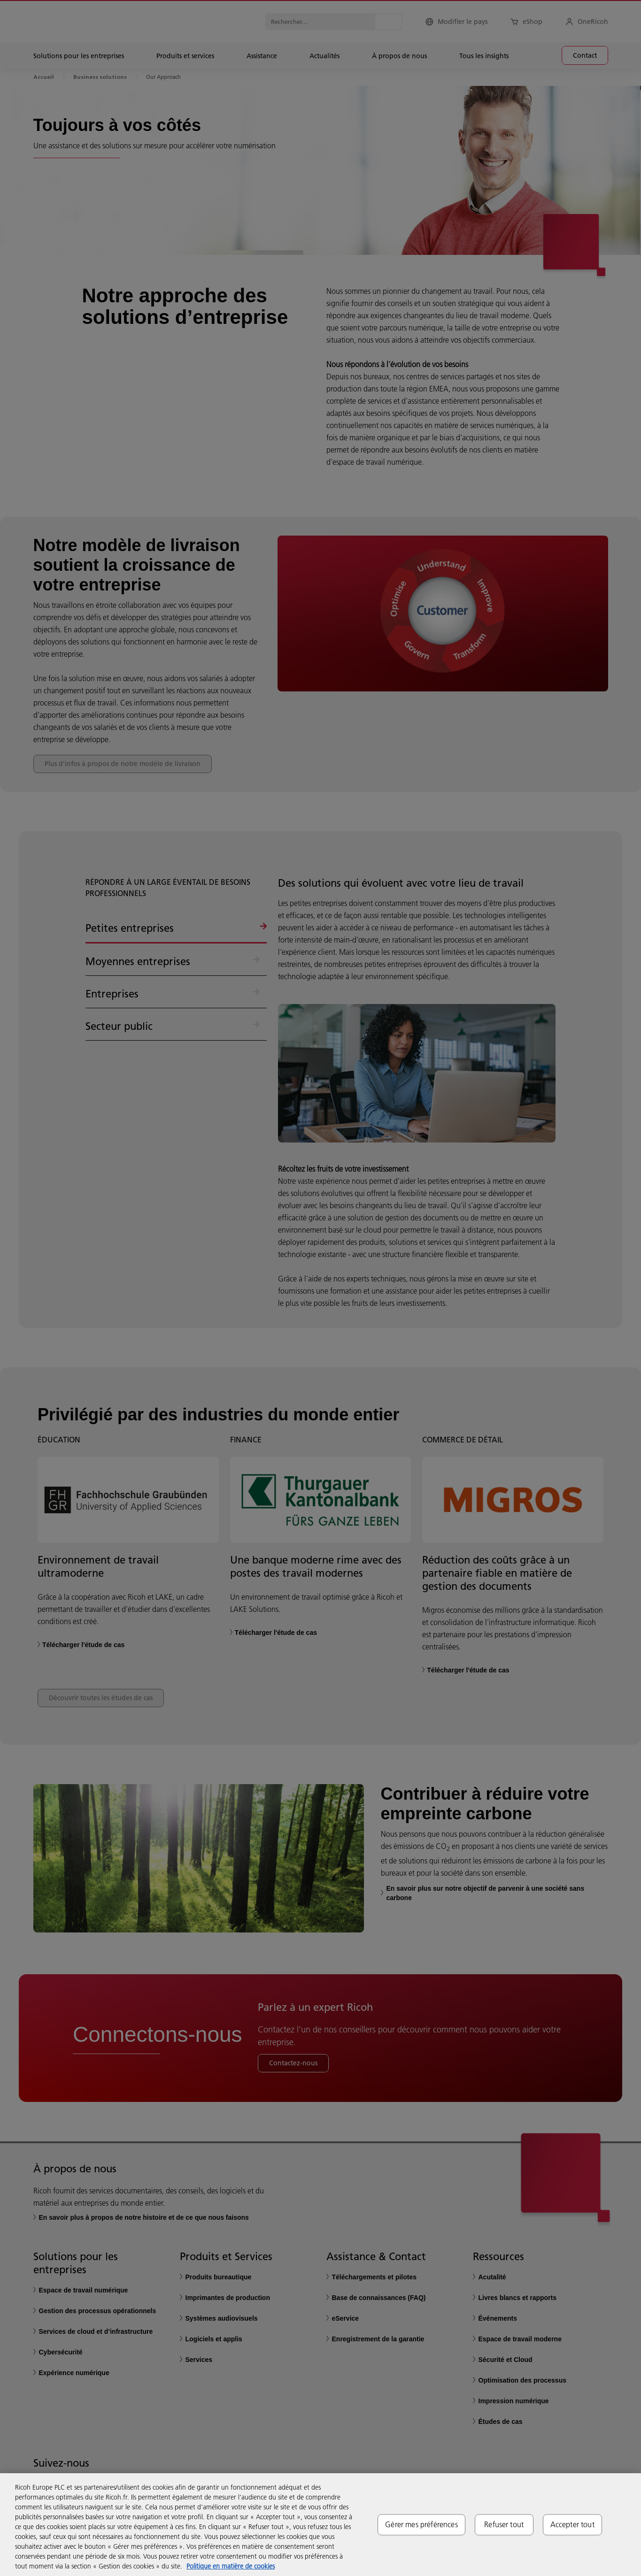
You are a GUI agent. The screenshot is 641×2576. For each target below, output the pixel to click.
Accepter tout (572, 2524)
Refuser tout (504, 2524)
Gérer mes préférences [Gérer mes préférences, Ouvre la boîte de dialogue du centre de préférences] (421, 2524)
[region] (320, 2524)
